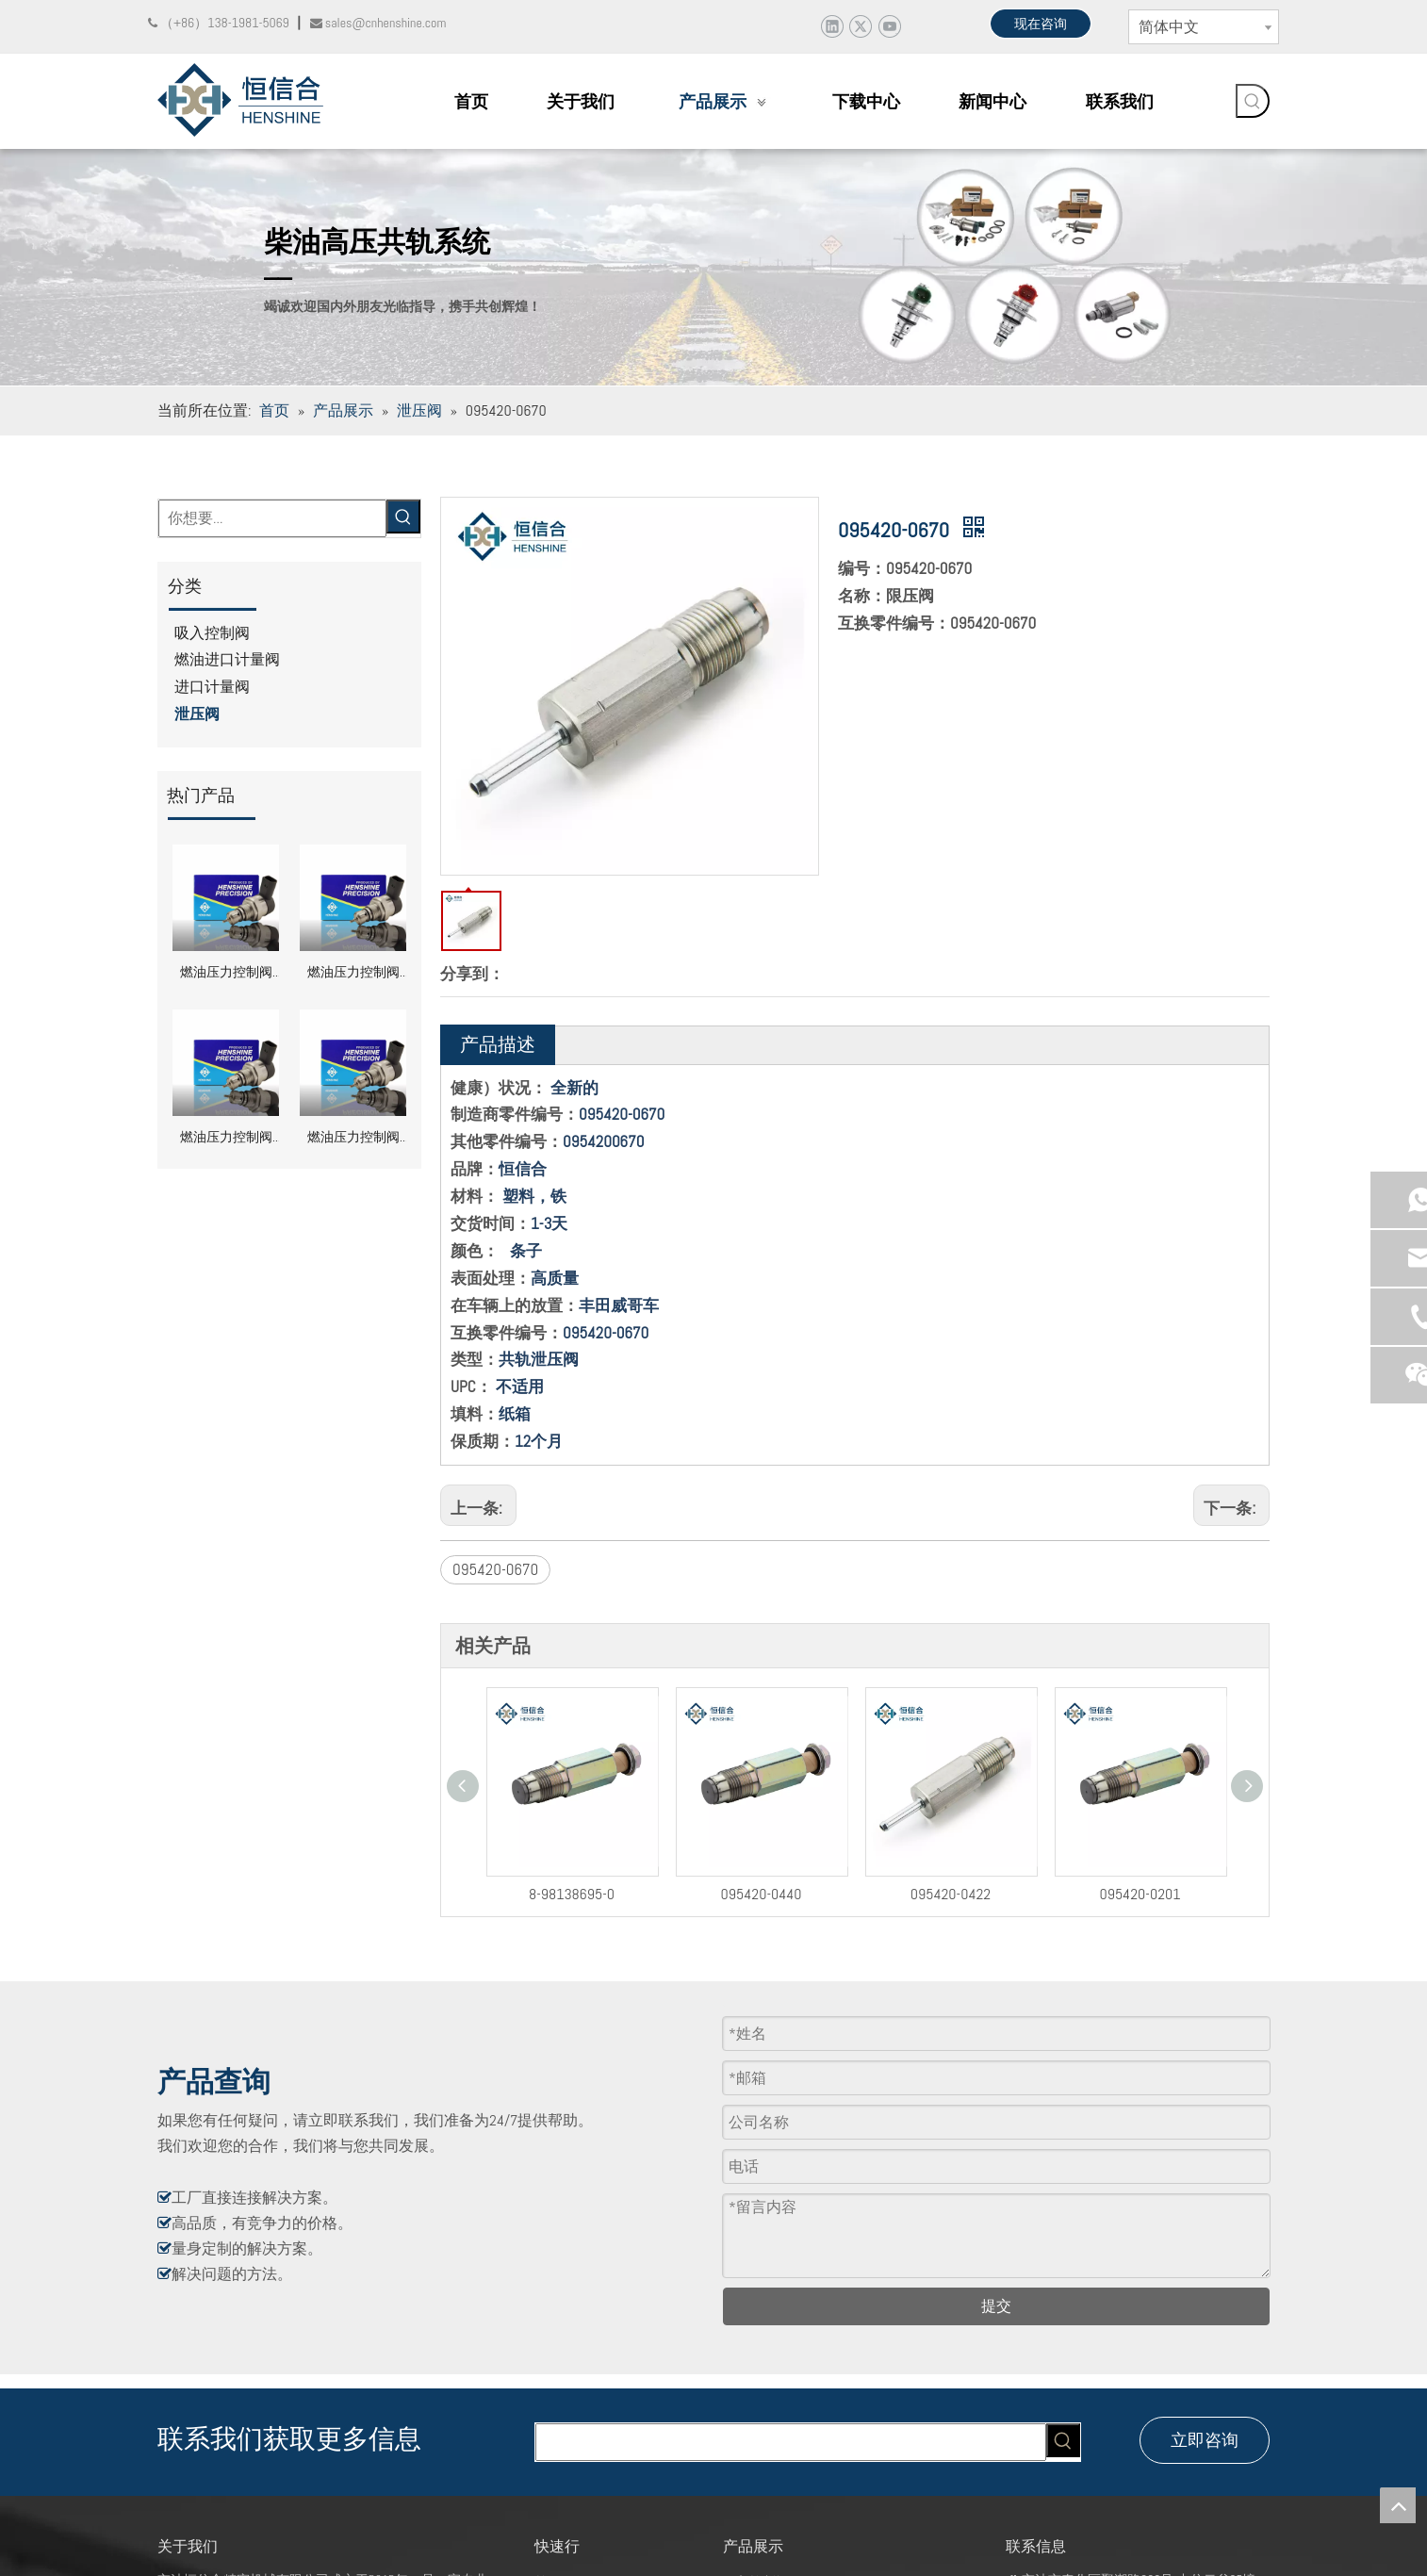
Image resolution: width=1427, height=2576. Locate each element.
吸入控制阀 (212, 633)
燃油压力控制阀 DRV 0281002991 (226, 974)
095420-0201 (1085, 1889)
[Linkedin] (832, 26)
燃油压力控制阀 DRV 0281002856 (353, 1139)
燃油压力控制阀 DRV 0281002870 (226, 1139)
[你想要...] (272, 518)
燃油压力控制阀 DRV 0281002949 (353, 974)
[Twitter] (860, 26)
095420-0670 (495, 1569)
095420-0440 (706, 1889)
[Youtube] (889, 26)
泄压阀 (197, 714)
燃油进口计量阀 (227, 659)
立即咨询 (1204, 2473)
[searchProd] (790, 2475)
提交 (996, 2339)
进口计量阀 (212, 687)
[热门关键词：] (1253, 101)
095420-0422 (896, 1889)
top (1398, 2505)
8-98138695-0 (520, 1889)
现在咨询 (1040, 23)
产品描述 (497, 1044)
